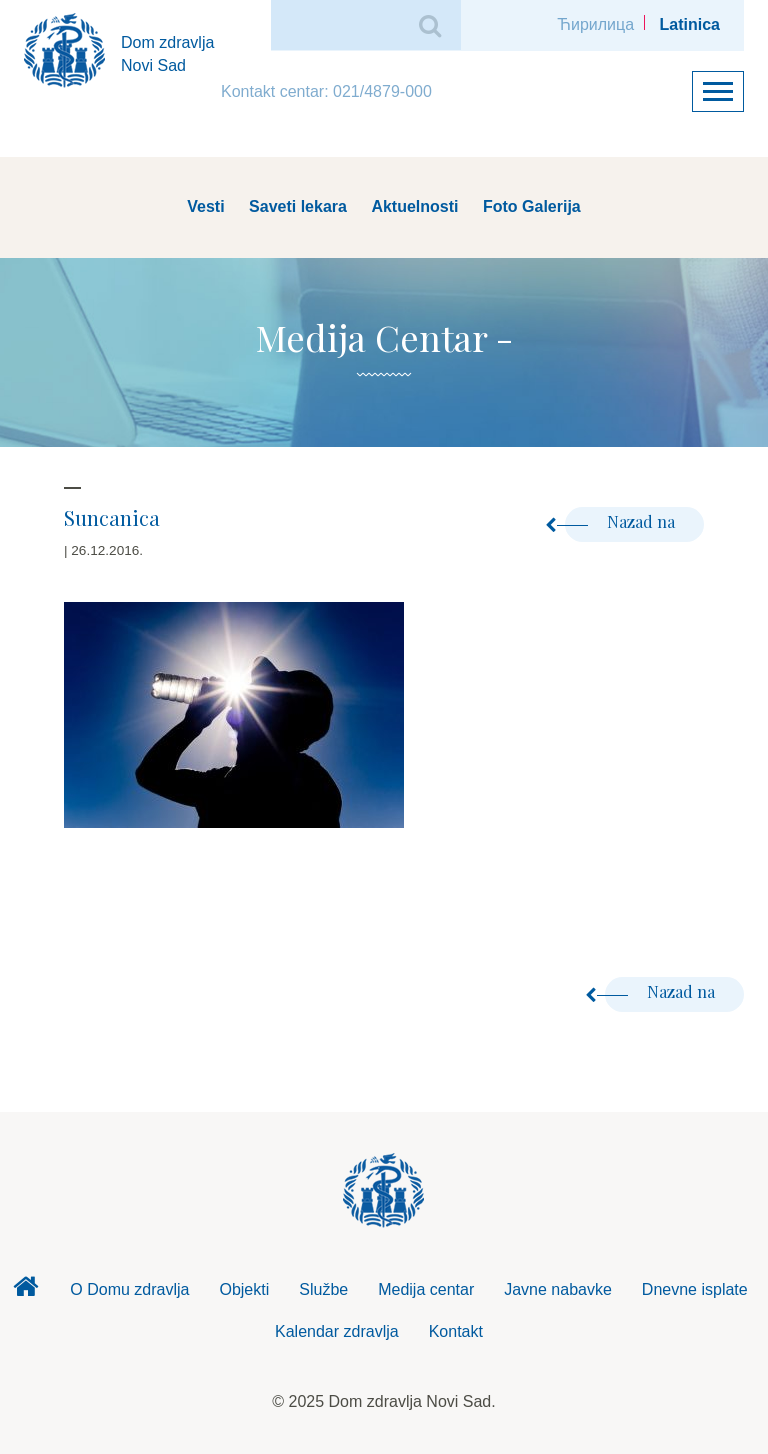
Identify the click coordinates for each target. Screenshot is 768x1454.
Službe (323, 1289)
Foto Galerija (532, 206)
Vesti (205, 206)
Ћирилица (595, 24)
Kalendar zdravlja (337, 1331)
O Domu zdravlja (129, 1289)
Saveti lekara (298, 206)
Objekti (244, 1289)
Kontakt (456, 1331)
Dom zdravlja (25, 1292)
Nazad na (622, 521)
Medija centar (426, 1289)
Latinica (690, 24)
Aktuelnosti (414, 206)
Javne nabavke (558, 1289)
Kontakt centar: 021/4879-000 (326, 91)
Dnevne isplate (695, 1289)
